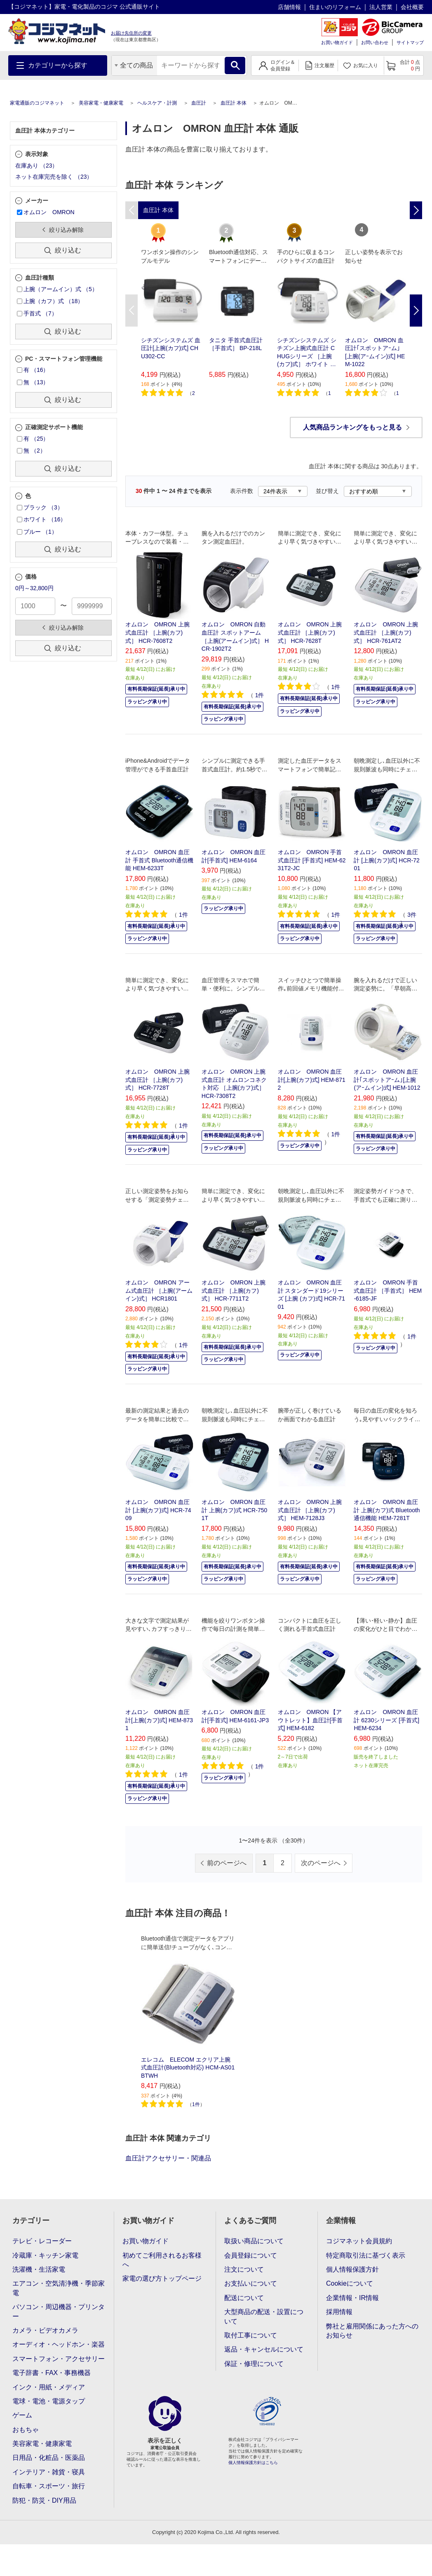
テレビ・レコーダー (42, 2240)
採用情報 (339, 2311)
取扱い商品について (254, 2240)
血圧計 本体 (234, 103)
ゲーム (22, 2415)
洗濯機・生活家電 (38, 2269)
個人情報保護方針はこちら (253, 2462)
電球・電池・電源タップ (48, 2401)
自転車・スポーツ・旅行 (48, 2486)
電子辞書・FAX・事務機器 (51, 2372)
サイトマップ (410, 42)
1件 (196, 2104)
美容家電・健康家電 (101, 103)
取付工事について (250, 2335)
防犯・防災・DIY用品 (44, 2500)
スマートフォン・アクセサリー (58, 2358)
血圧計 (198, 103)
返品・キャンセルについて (263, 2349)
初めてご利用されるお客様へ (162, 2260)
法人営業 (380, 7)
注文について (244, 2269)
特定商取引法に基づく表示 (365, 2255)
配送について (244, 2297)
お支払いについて (250, 2283)
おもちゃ (25, 2429)
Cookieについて (349, 2283)
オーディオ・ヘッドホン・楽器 (58, 2344)
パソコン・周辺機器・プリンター (58, 2311)
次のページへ (320, 1862)
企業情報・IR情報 (352, 2297)
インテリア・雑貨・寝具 (48, 2472)
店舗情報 (289, 7)
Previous (131, 310)
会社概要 (412, 7)
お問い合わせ (374, 42)
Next (416, 310)
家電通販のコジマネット (37, 103)
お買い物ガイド (337, 42)
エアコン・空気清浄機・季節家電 (58, 2288)
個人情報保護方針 (352, 2269)
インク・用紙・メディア (48, 2387)
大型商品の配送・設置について (263, 2316)
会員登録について (250, 2255)
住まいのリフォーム (335, 7)
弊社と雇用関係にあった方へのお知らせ (372, 2331)
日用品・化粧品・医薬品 (48, 2457)
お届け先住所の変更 (131, 32)
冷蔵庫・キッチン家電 (45, 2255)
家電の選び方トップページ (162, 2278)
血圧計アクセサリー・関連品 (168, 2158)
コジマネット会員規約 (359, 2240)
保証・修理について (254, 2363)
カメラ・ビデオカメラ (45, 2330)
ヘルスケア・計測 (157, 103)
